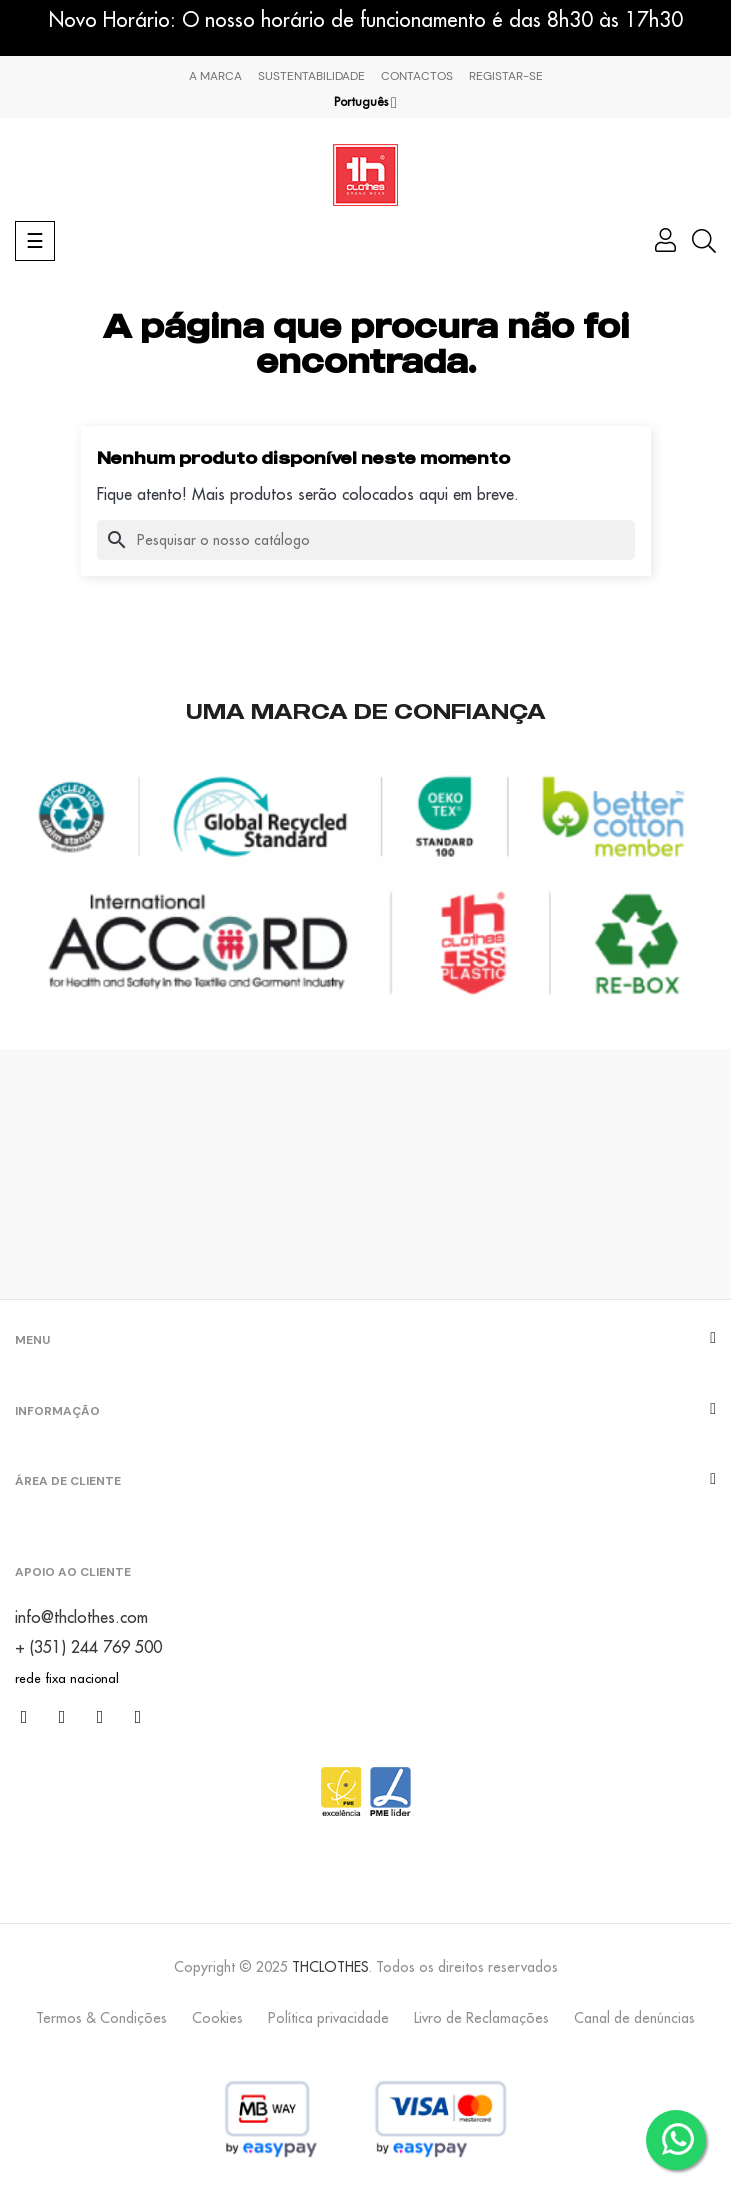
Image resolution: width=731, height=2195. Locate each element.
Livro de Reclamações (481, 2018)
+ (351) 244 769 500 (88, 1647)
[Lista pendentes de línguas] (365, 102)
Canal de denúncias (634, 2018)
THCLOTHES (330, 1967)
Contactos (417, 76)
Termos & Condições (101, 2018)
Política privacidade (328, 2018)
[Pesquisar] (366, 540)
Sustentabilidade (311, 76)
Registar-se (506, 76)
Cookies (217, 2018)
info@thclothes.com (81, 1617)
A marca (215, 76)
